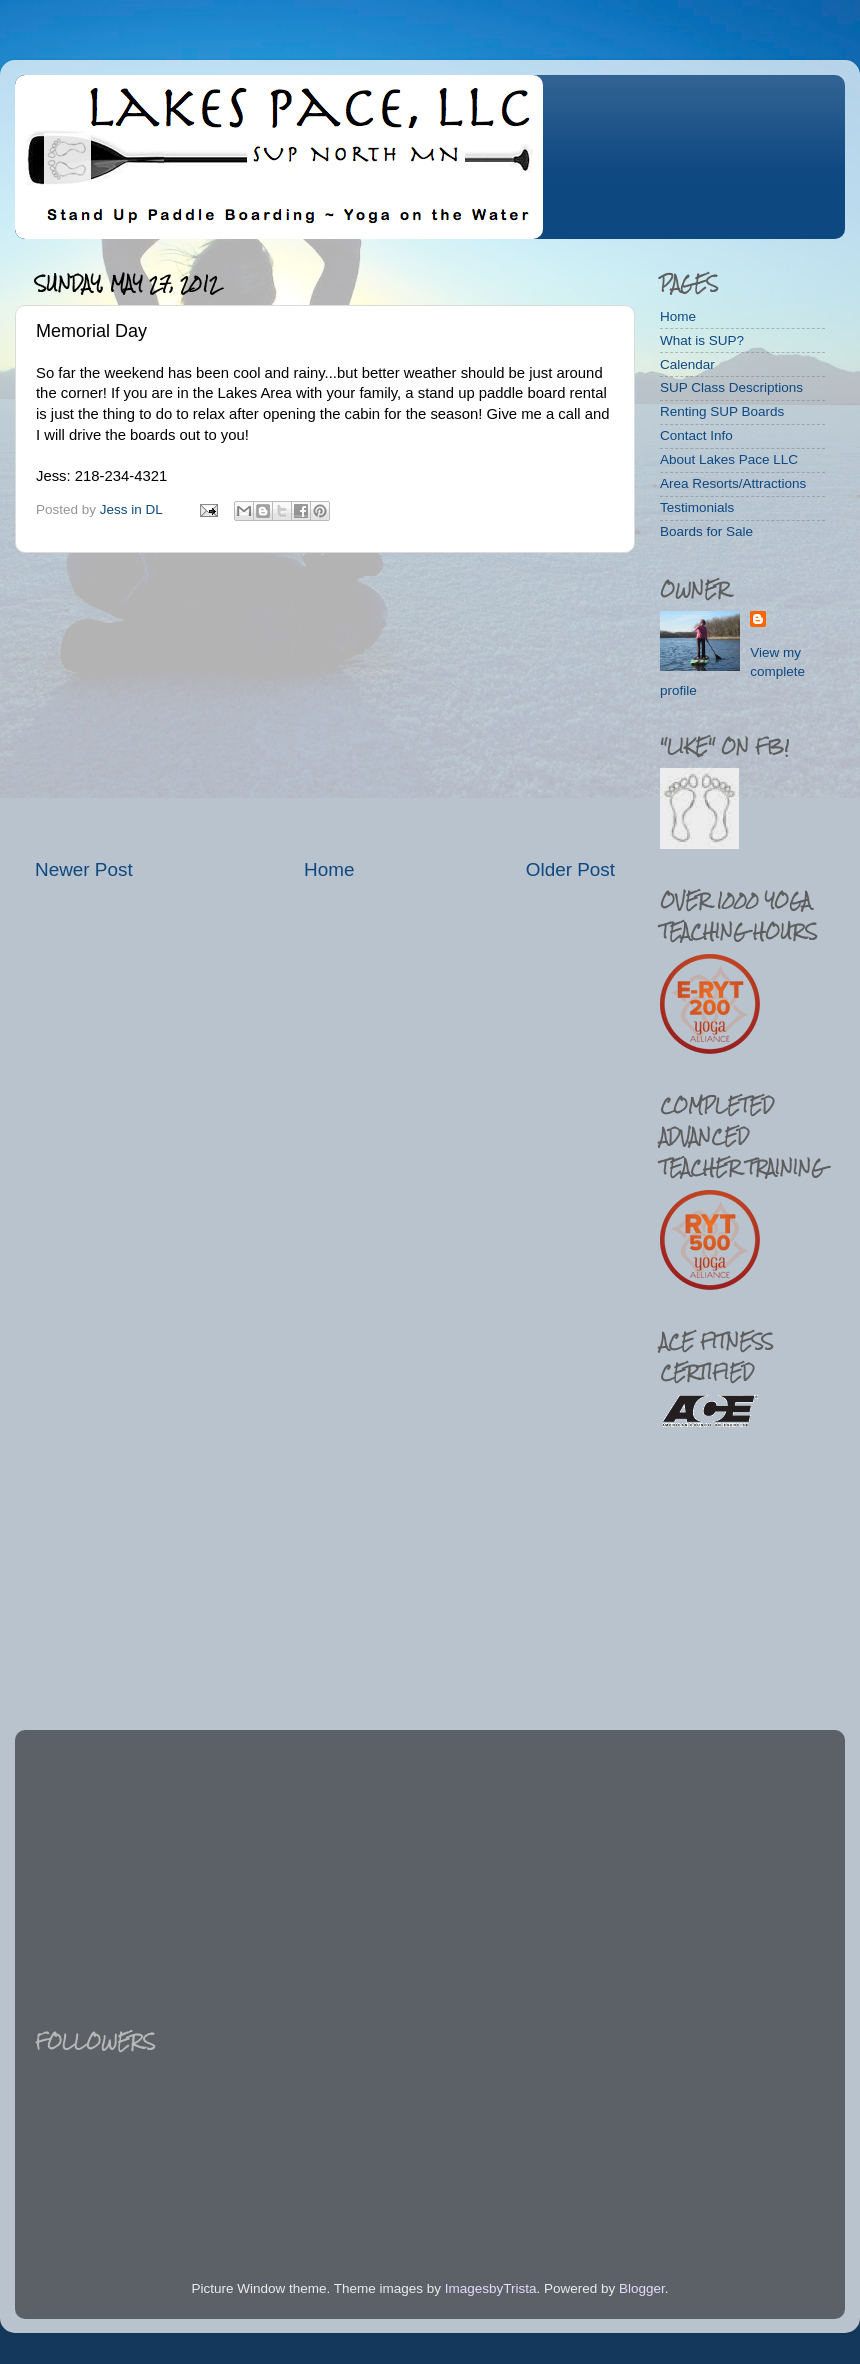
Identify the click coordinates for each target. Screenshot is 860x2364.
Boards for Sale (706, 531)
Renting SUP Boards (722, 411)
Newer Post (84, 869)
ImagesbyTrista (491, 2288)
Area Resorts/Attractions (733, 483)
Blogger (642, 2288)
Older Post (570, 869)
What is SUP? (702, 340)
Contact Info (696, 435)
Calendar (687, 364)
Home (329, 869)
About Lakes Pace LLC (729, 459)
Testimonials (697, 507)
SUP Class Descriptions (731, 387)
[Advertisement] (325, 705)
